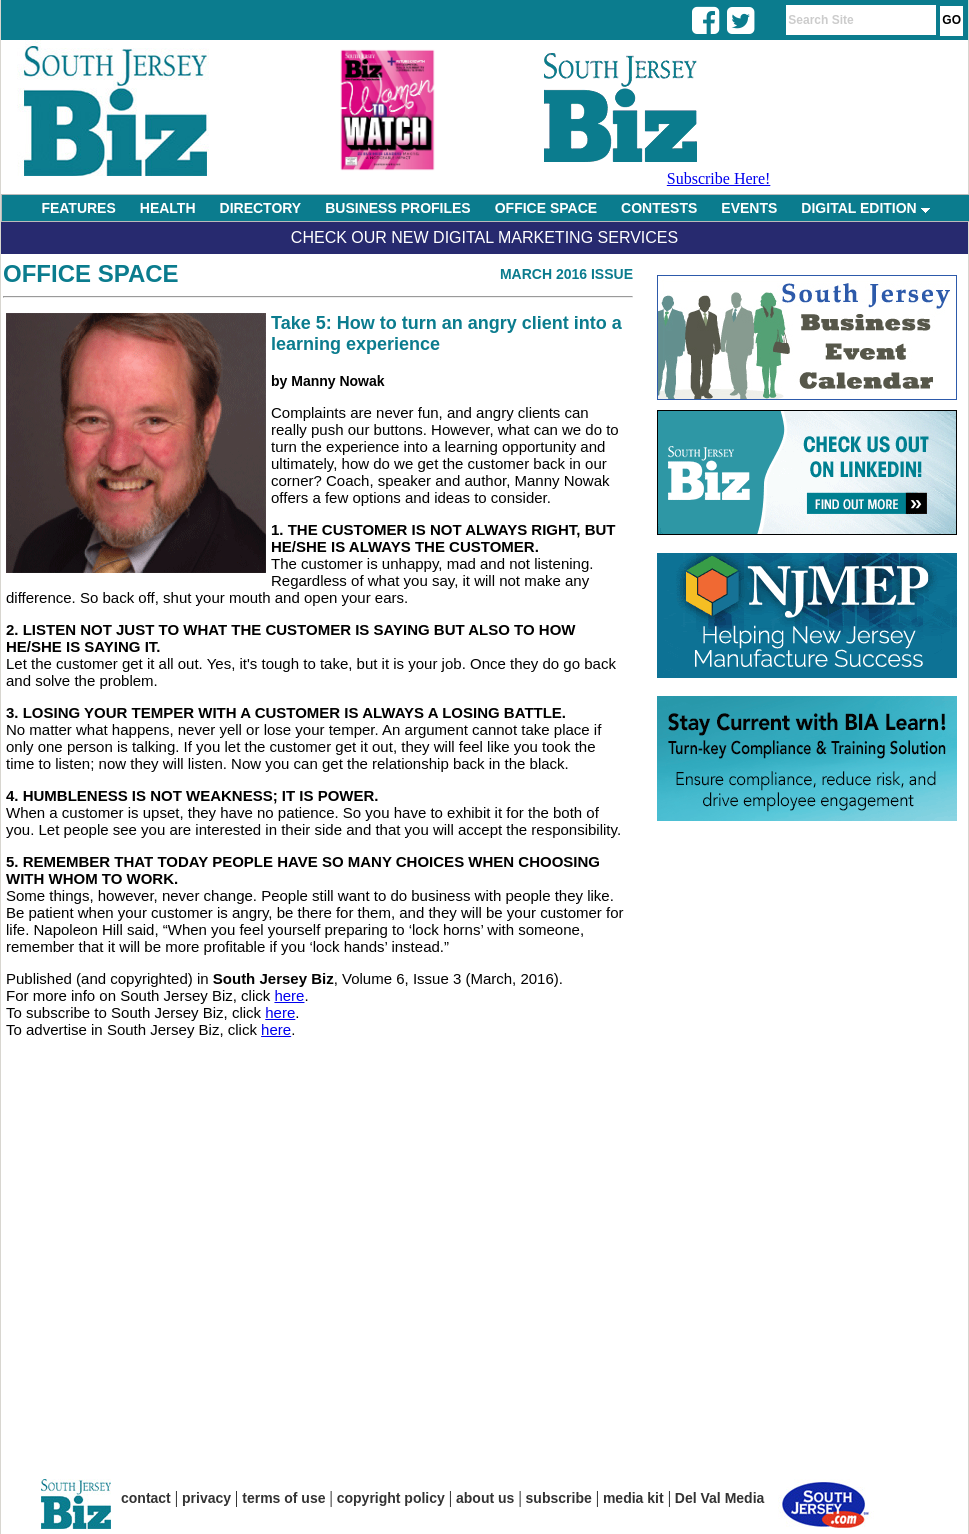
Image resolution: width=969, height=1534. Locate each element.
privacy (206, 1498)
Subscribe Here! (719, 178)
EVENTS (749, 208)
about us (485, 1498)
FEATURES (78, 208)
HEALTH (168, 208)
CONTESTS (659, 208)
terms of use (283, 1498)
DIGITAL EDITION (865, 208)
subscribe (559, 1498)
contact (146, 1498)
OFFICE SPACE (546, 208)
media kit (633, 1498)
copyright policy (391, 1498)
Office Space (91, 273)
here (289, 995)
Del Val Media (719, 1498)
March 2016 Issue (566, 274)
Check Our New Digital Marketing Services (484, 237)
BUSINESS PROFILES (397, 208)
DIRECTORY (261, 208)
